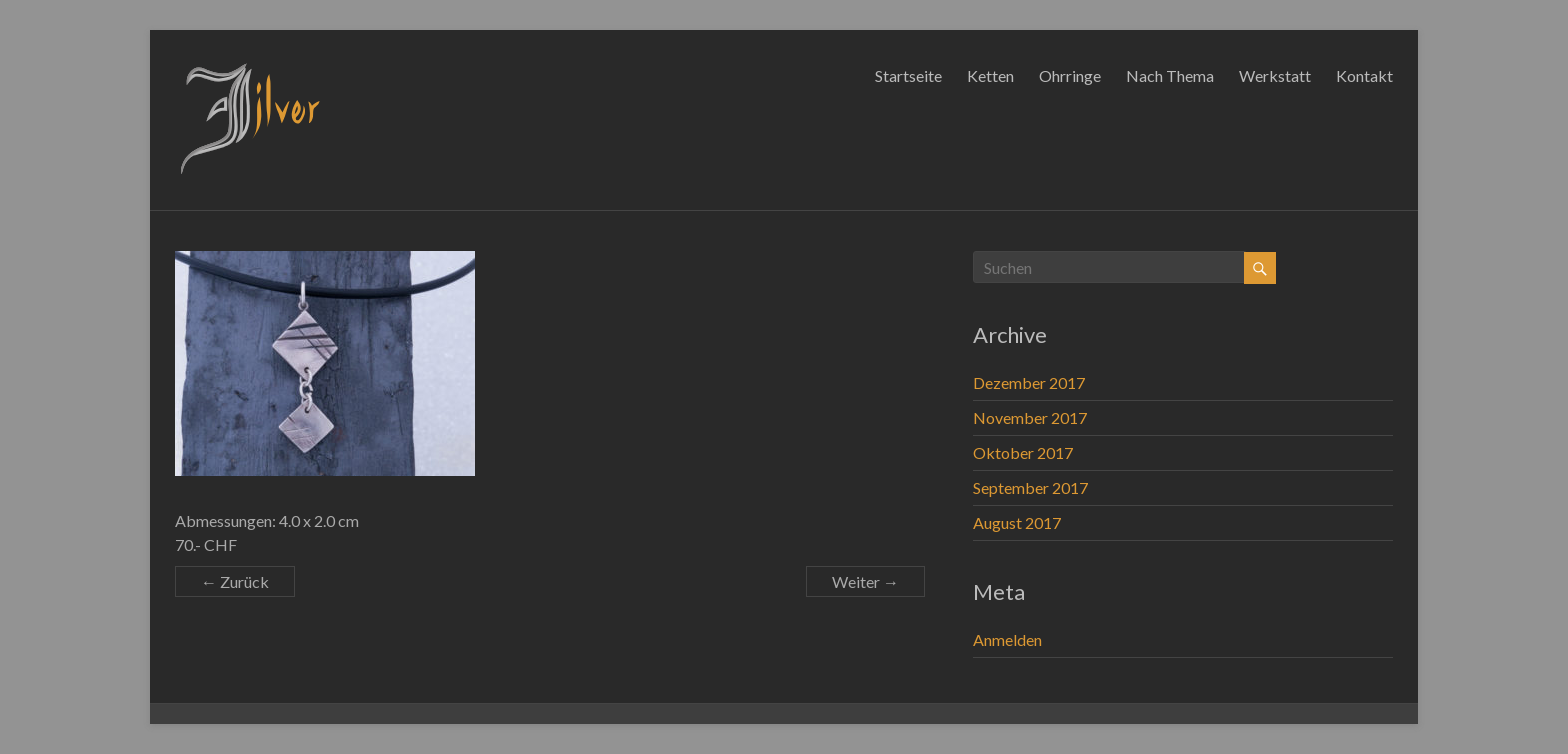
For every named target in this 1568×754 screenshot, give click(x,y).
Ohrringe (1070, 75)
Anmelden (1007, 639)
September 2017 (1030, 487)
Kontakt (1364, 75)
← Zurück (235, 581)
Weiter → (865, 581)
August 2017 (1017, 522)
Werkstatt (1275, 75)
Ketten (990, 75)
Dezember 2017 (1029, 382)
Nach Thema (1170, 75)
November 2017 (1030, 417)
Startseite (908, 75)
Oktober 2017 (1023, 452)
